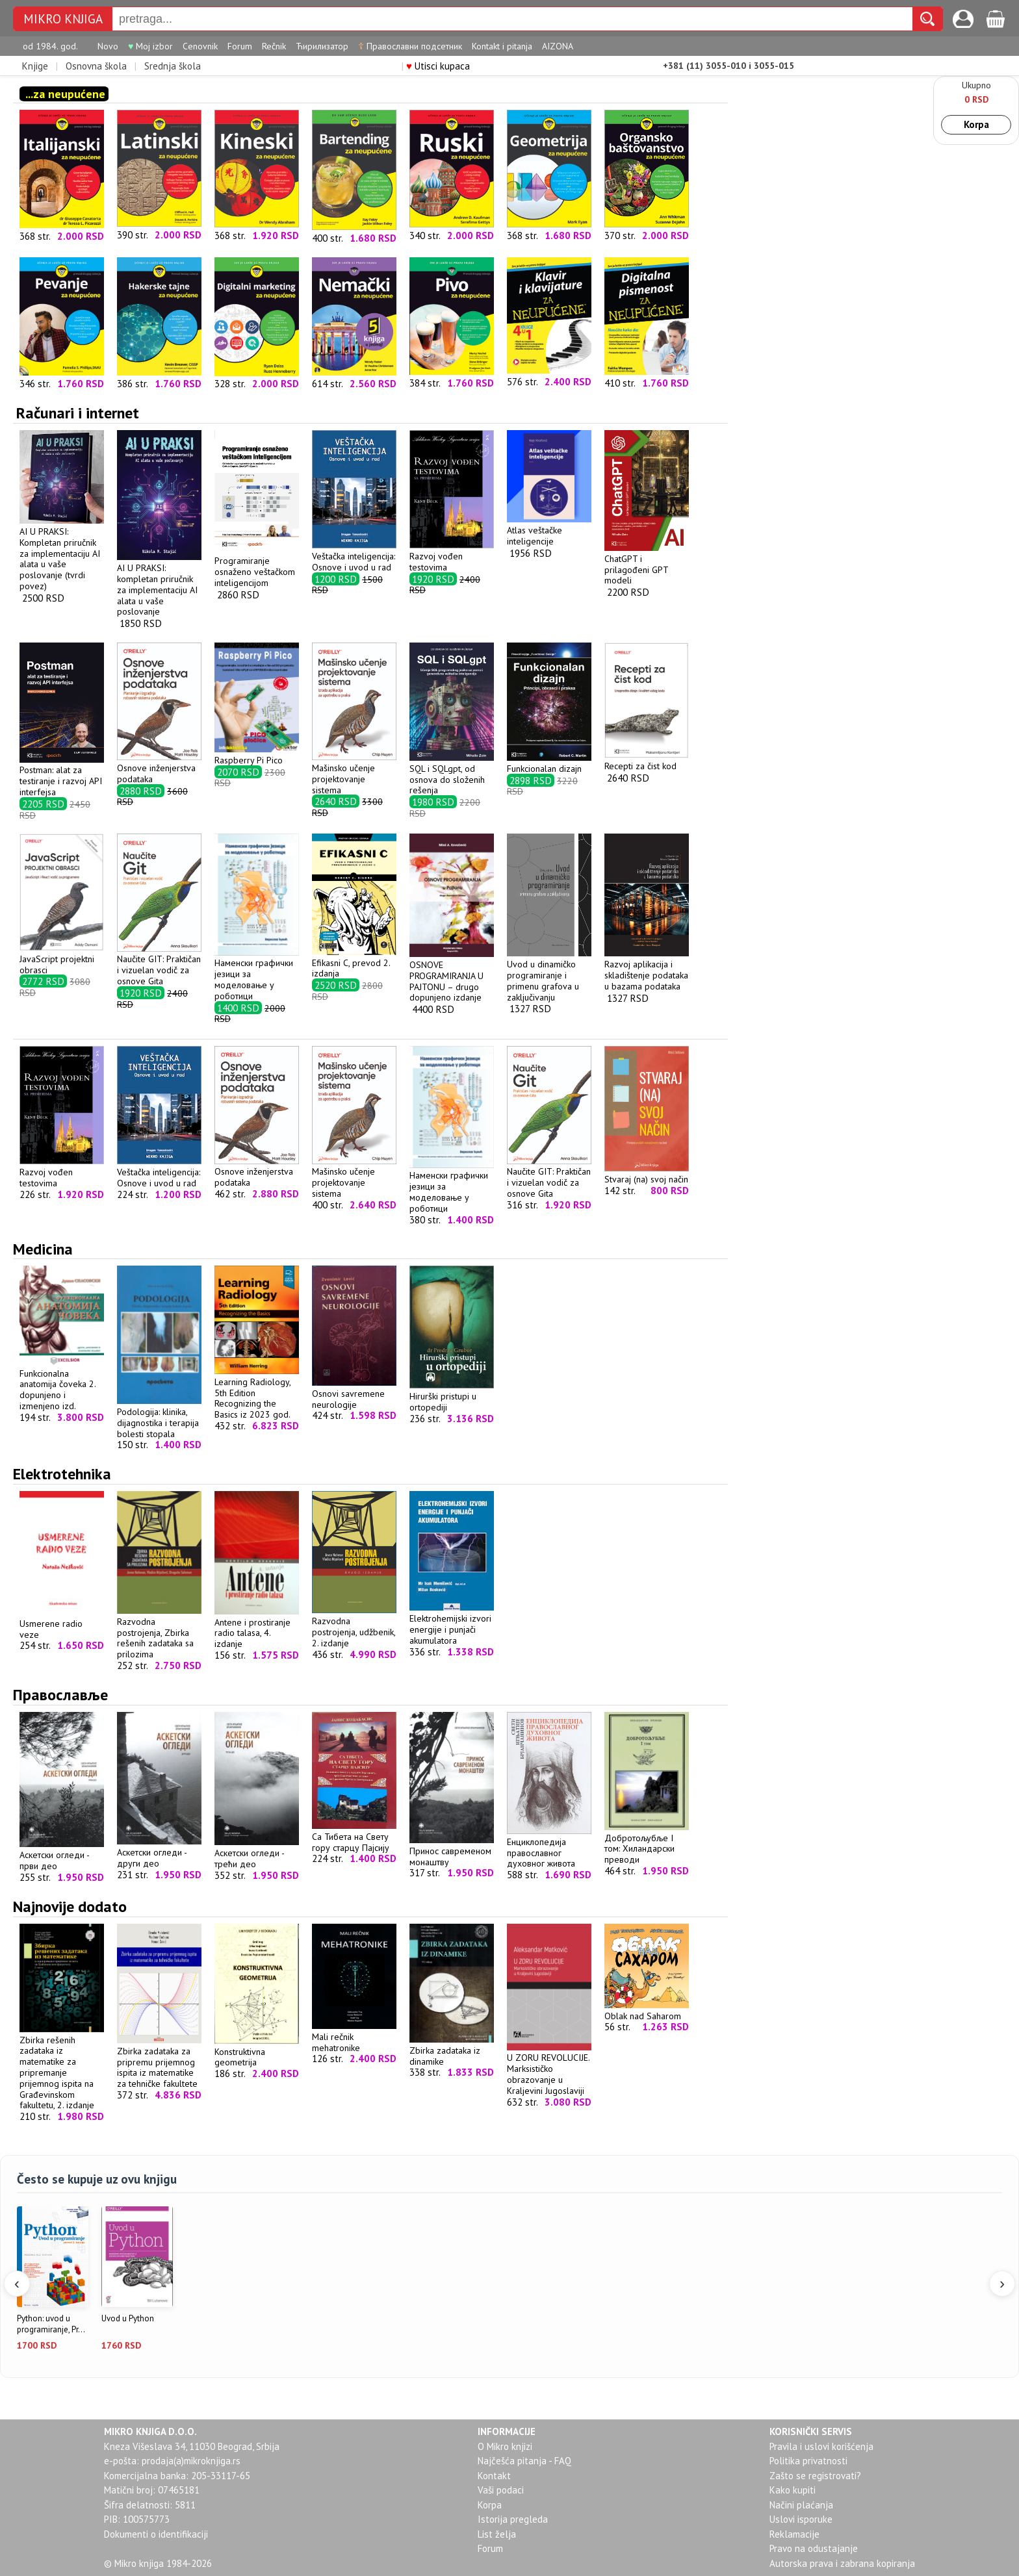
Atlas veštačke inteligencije (549, 530)
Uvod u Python (127, 2319)
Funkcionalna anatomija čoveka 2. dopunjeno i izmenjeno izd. (61, 1384)
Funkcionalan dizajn (549, 763)
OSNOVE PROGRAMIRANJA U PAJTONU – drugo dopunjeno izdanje (451, 975)
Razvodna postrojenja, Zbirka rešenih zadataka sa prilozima (159, 1632)
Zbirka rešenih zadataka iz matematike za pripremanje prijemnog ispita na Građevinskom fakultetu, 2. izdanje (61, 2067)
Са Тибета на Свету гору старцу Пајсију (354, 1837)
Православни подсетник (410, 46)
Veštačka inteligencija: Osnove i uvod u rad (354, 556)
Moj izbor (150, 46)
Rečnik (274, 46)
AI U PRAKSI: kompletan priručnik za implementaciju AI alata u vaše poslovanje (159, 584)
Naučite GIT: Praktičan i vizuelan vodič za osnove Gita (159, 965)
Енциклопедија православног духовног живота (549, 1847)
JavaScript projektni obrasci (61, 959)
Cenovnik (200, 46)
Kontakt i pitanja (502, 46)
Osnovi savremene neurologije (354, 1393)
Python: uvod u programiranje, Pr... (51, 2324)
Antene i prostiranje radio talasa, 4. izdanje (256, 1627)
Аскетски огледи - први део (61, 1855)
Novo (107, 46)
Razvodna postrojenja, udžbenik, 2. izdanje (354, 1626)
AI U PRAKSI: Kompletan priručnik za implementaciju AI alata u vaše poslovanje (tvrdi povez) (61, 553)
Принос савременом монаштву (451, 1851)
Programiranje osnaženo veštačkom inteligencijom (256, 566)
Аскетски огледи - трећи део (256, 1853)
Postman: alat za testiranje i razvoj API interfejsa (61, 776)
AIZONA (557, 46)
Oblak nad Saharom (646, 2010)
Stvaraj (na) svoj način (646, 1173)
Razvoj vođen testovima (451, 556)
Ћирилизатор (322, 46)
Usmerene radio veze (61, 1623)
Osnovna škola (96, 66)
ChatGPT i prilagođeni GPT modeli (646, 564)
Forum (239, 46)
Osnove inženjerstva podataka (159, 768)
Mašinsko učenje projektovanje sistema (354, 773)
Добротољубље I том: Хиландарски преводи (646, 1843)
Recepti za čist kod (646, 760)
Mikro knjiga (63, 19)
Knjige (35, 66)
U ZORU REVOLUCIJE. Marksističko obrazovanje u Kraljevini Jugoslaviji (549, 2069)
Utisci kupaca (438, 66)
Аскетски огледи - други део (159, 1852)
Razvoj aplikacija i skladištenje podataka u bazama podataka (646, 969)
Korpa (976, 124)
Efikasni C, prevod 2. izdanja (354, 963)
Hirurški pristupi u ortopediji (451, 1396)
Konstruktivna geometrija (256, 2052)
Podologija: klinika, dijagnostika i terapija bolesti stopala (159, 1417)
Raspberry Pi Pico (256, 754)
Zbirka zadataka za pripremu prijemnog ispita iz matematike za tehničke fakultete (159, 2061)
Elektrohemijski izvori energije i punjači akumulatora (451, 1623)
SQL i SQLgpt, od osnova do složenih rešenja (451, 774)
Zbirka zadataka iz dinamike (451, 2050)
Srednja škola (172, 66)
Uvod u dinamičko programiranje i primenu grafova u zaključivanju (549, 974)
